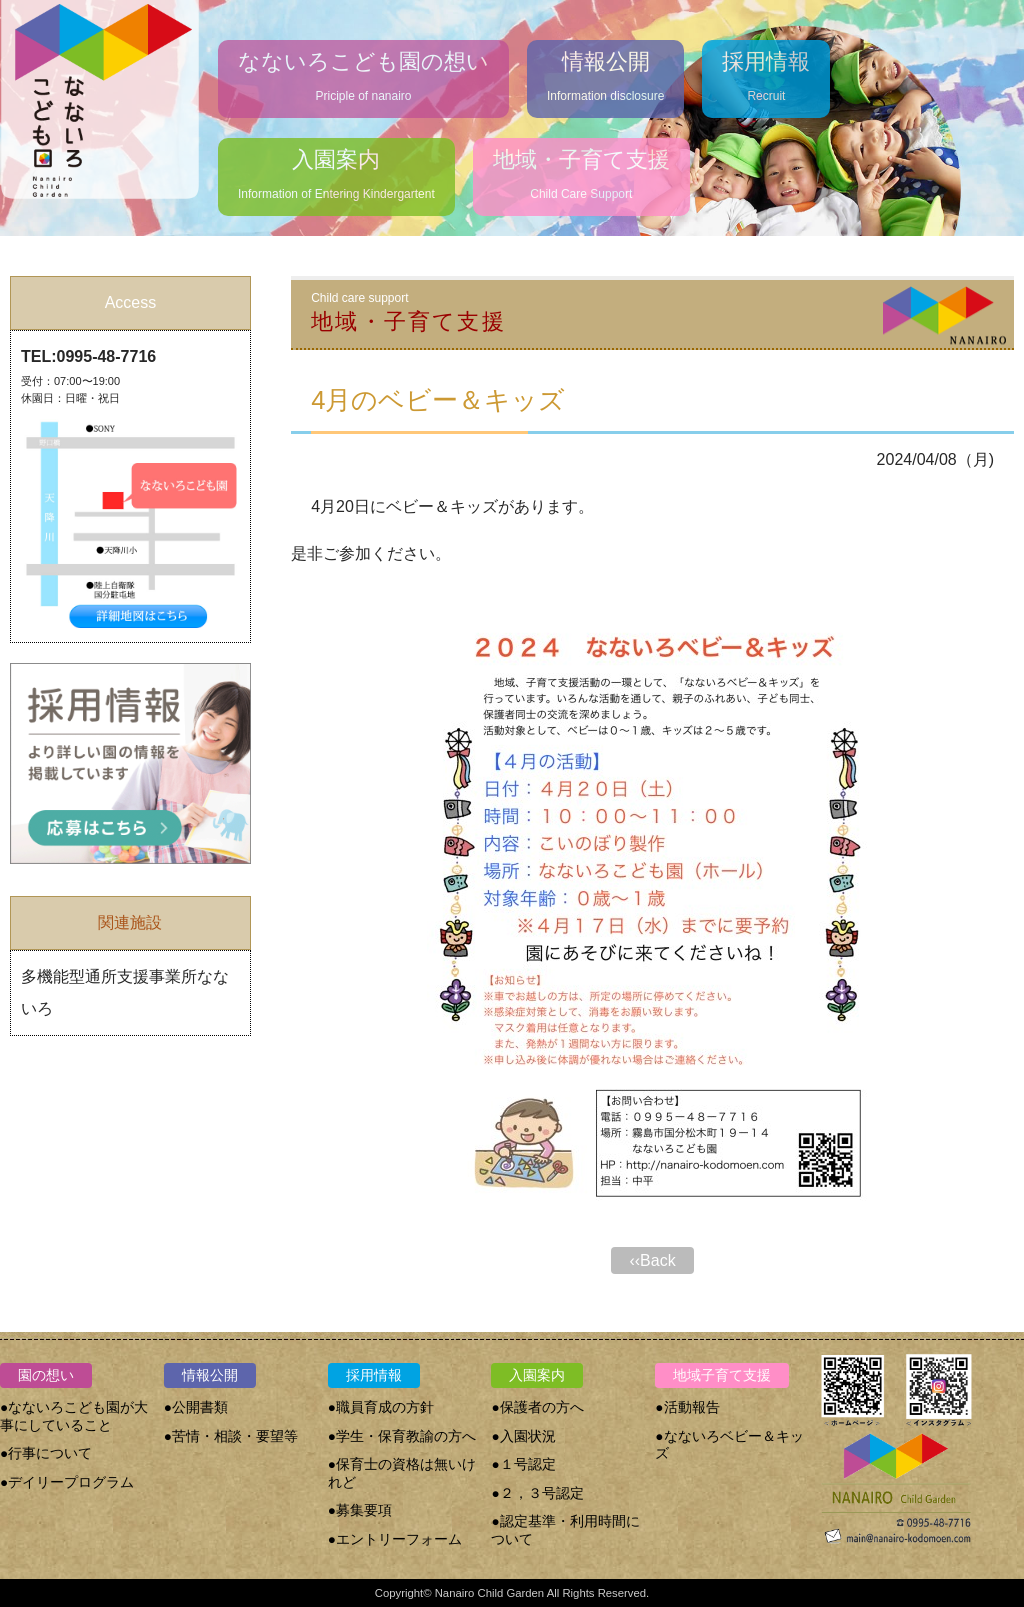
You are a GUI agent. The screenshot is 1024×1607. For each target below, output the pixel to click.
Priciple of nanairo (363, 71)
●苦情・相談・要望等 (231, 1436)
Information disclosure (605, 71)
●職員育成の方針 (381, 1407)
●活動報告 (687, 1407)
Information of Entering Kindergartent (336, 169)
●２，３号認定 (537, 1493)
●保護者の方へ (537, 1407)
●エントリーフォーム (395, 1539)
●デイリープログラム (67, 1482)
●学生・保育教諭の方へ (402, 1436)
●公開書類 (196, 1407)
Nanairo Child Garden (490, 1593)
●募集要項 (360, 1510)
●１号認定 (523, 1464)
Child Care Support (581, 169)
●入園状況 (523, 1436)
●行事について (46, 1453)
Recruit (766, 71)
